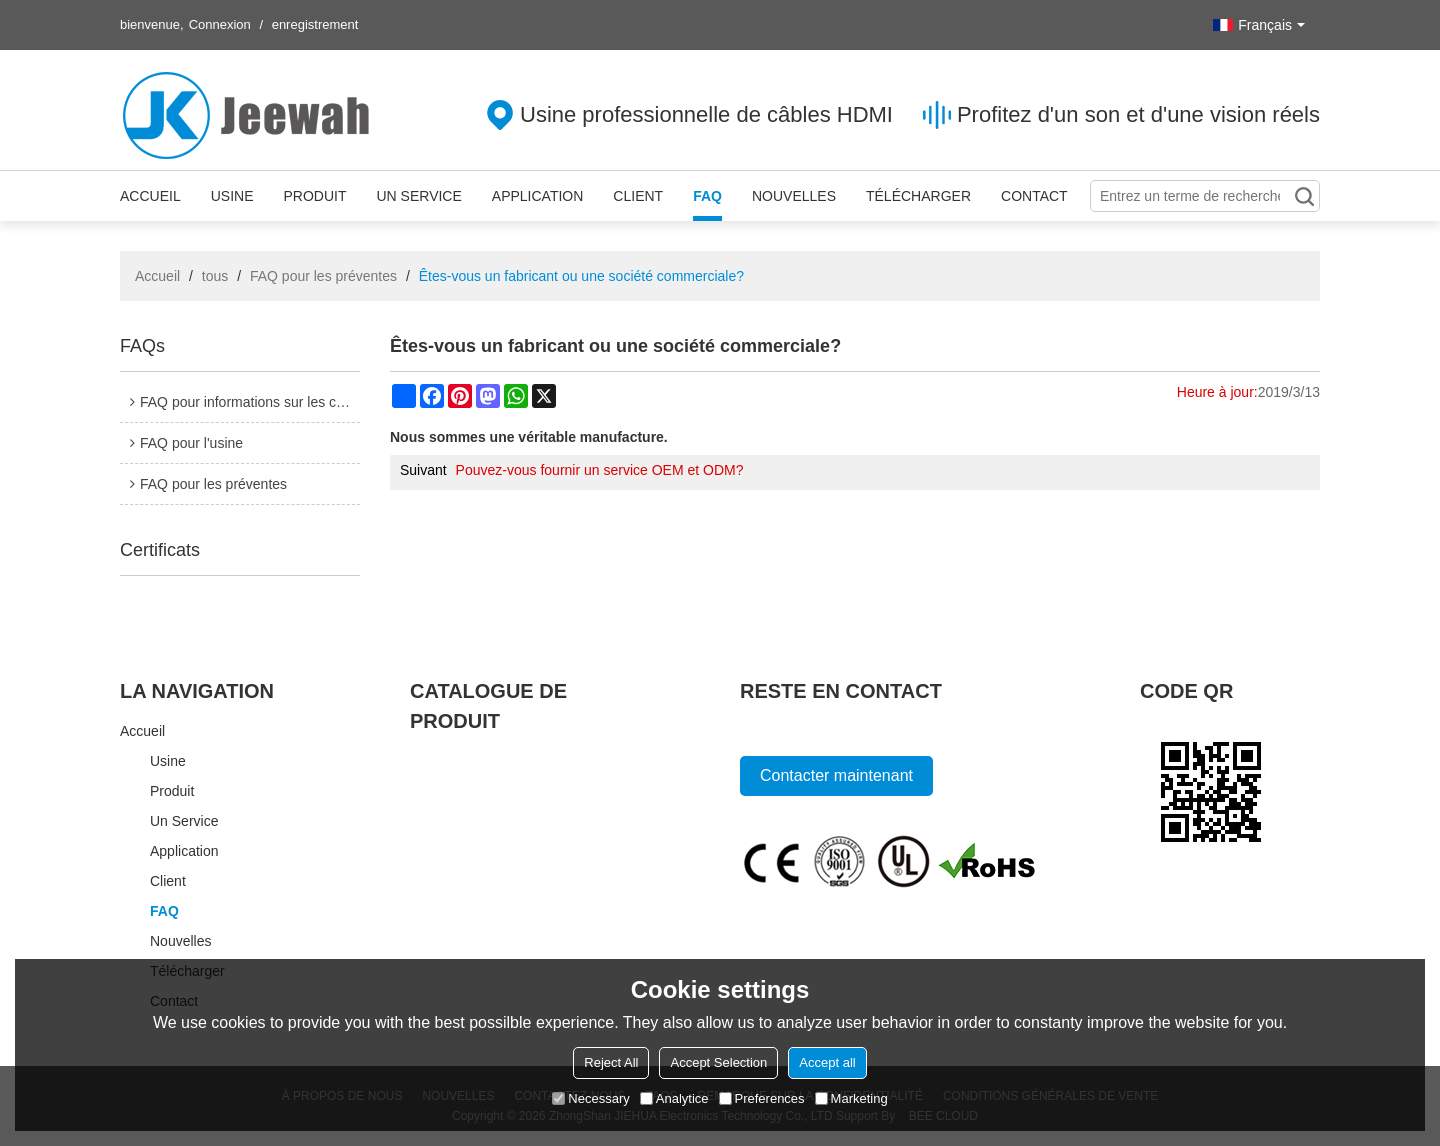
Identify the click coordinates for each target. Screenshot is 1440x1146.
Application (538, 196)
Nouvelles (794, 196)
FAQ (707, 196)
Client (638, 196)
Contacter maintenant (836, 775)
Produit (314, 196)
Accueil (150, 196)
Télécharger (918, 196)
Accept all (827, 1062)
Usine (232, 196)
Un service (418, 196)
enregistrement (315, 24)
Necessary (590, 1098)
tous (215, 276)
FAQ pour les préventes (323, 276)
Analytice (674, 1098)
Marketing (851, 1098)
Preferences (762, 1098)
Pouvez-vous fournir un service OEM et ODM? (600, 470)
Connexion (220, 24)
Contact (1034, 196)
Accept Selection (718, 1062)
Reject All (611, 1062)
